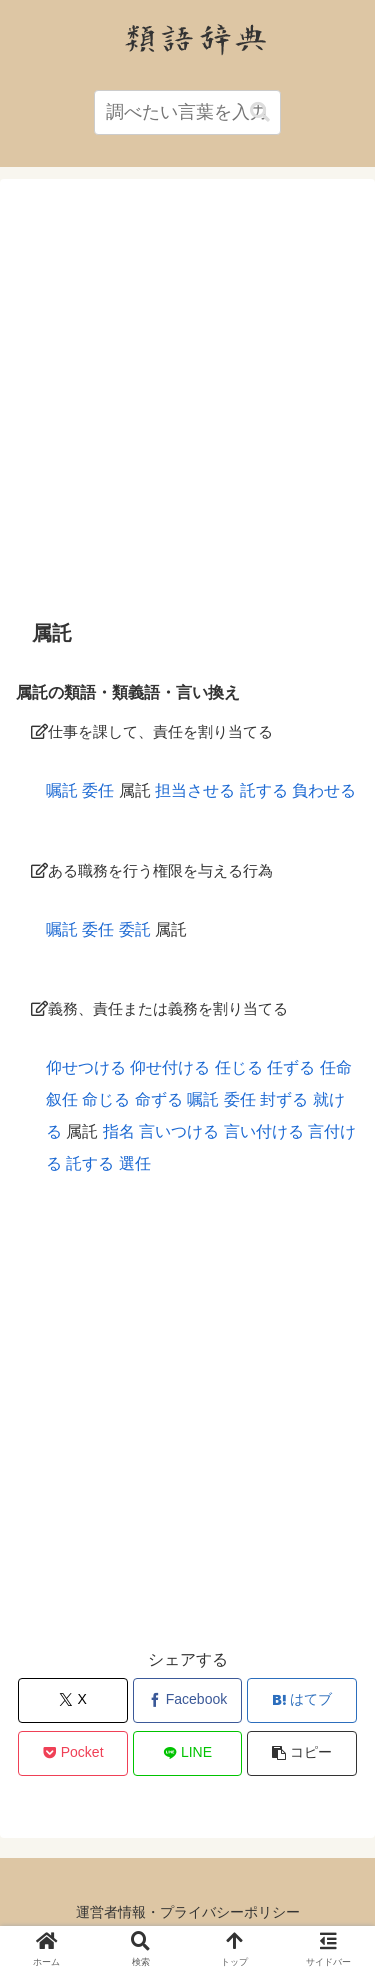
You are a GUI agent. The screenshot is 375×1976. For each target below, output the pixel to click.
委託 (135, 929)
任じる (239, 1067)
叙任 (62, 1099)
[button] (260, 112)
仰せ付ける (170, 1067)
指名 (119, 1131)
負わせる (324, 790)
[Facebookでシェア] (188, 1700)
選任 (135, 1163)
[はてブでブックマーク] (302, 1700)
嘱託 (62, 790)
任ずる (291, 1067)
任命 (336, 1067)
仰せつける (86, 1067)
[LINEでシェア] (188, 1753)
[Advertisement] (187, 398)
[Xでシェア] (73, 1700)
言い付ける (264, 1131)
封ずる (284, 1099)
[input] (188, 112)
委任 (98, 790)
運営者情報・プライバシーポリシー (188, 1912)
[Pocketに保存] (73, 1753)
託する (264, 790)
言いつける (179, 1131)
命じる (106, 1099)
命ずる (159, 1099)
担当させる (195, 790)
